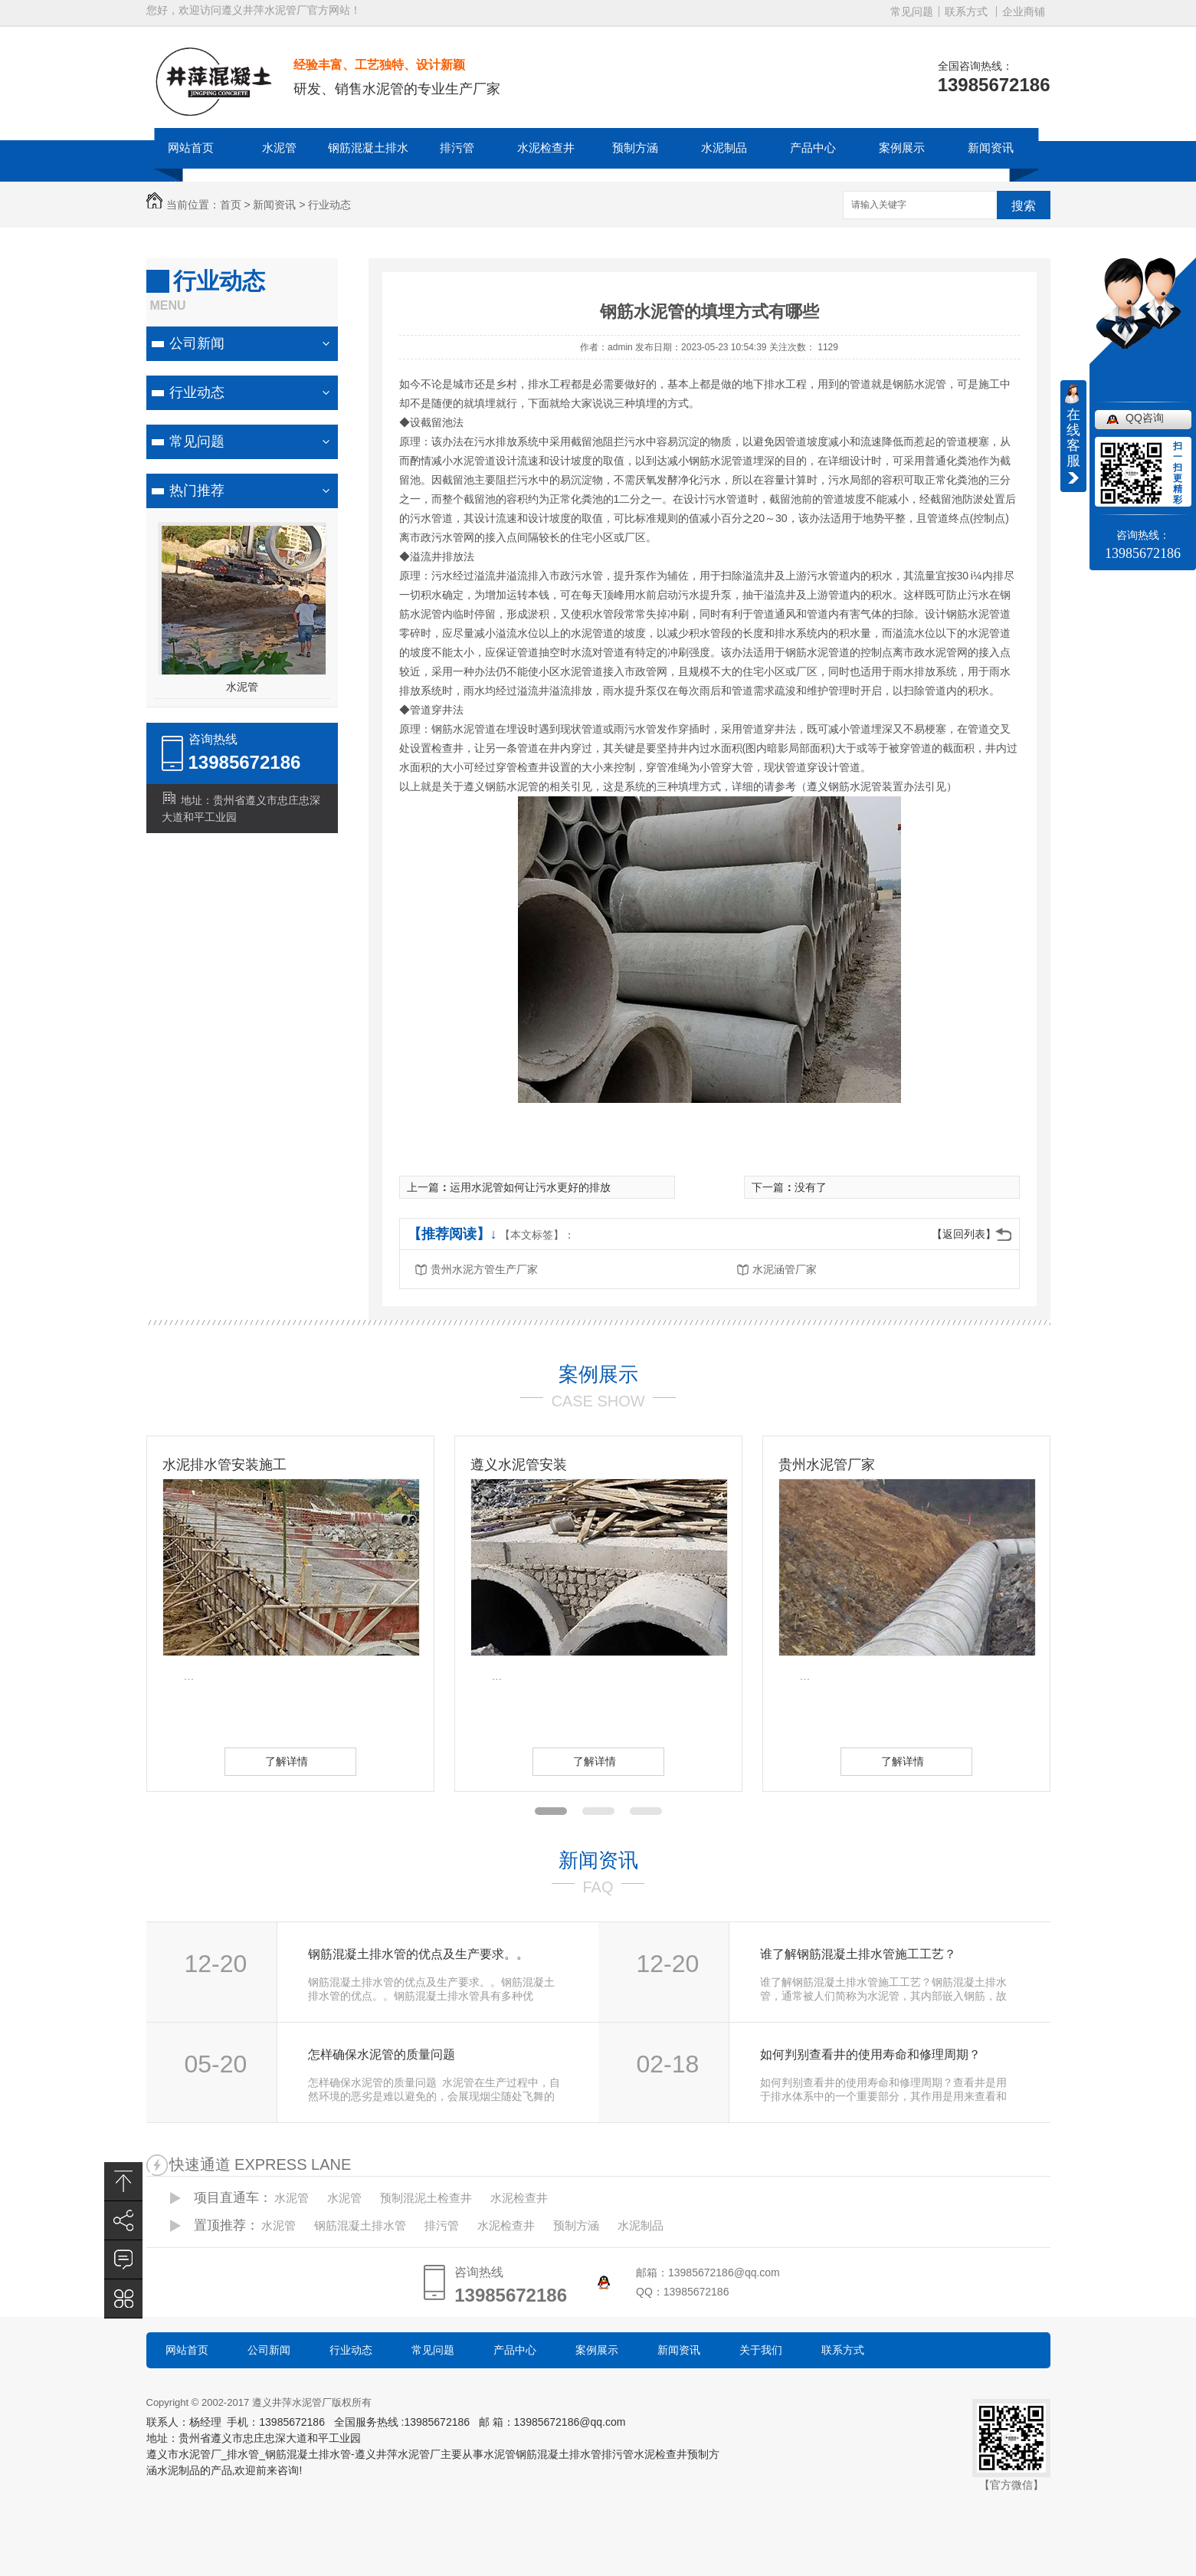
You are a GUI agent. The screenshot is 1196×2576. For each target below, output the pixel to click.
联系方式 (966, 11)
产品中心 (813, 147)
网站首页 (191, 147)
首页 (230, 205)
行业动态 (329, 205)
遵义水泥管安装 (518, 1464)
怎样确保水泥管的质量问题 (381, 2054)
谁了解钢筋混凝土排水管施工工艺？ (858, 1954)
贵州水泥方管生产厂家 (484, 1269)
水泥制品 (724, 147)
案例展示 (902, 147)
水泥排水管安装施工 (224, 1464)
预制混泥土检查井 (426, 2197)
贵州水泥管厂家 (826, 1464)
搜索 (1023, 205)
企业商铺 (1023, 11)
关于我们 (760, 2350)
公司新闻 (196, 343)
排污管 (457, 147)
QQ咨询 (1145, 418)
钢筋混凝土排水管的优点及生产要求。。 (418, 1954)
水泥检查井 (546, 147)
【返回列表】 (964, 1234)
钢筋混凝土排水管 (368, 167)
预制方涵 (635, 147)
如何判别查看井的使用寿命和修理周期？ (870, 2054)
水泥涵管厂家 (784, 1269)
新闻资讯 (991, 147)
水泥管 (279, 147)
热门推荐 (196, 490)
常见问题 (911, 11)
